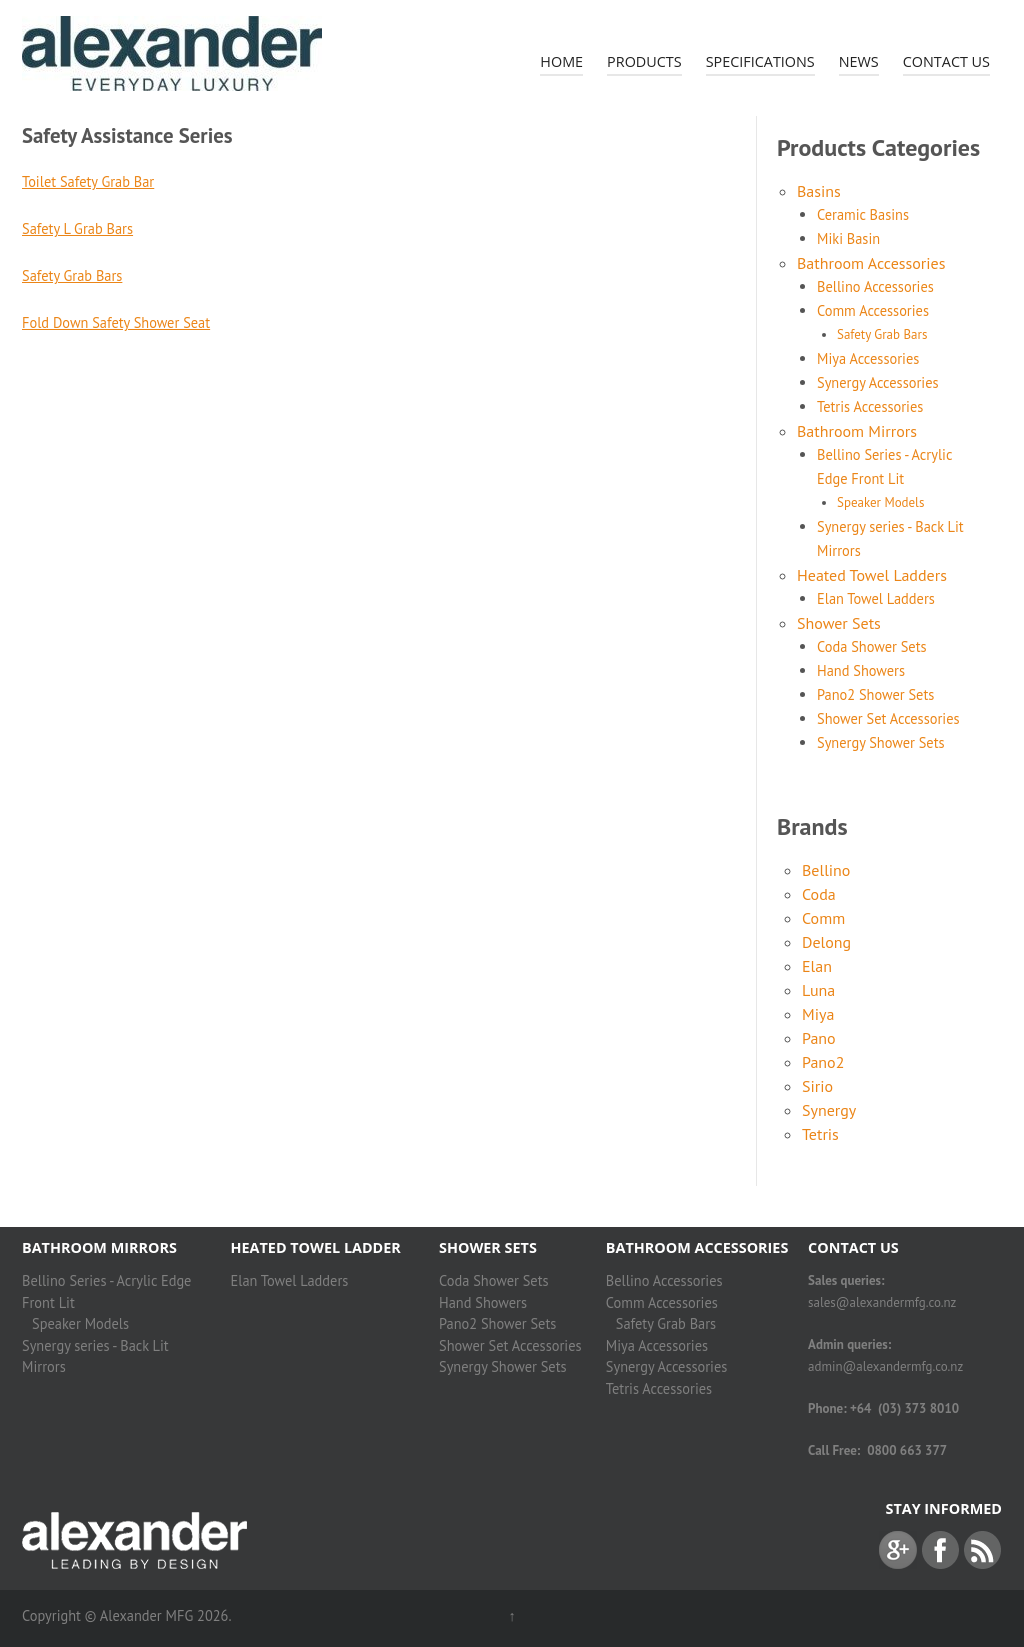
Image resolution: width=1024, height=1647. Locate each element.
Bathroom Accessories (871, 263)
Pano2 (823, 1062)
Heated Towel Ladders (872, 575)
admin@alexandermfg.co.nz (885, 1366)
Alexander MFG (146, 1615)
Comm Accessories (873, 310)
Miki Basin (848, 238)
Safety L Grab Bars (77, 228)
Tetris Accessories (870, 406)
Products (644, 61)
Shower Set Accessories (888, 718)
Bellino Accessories (875, 286)
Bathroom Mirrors (857, 431)
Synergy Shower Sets (881, 742)
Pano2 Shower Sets (875, 694)
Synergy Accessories (878, 382)
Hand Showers (861, 670)
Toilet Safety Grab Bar (88, 181)
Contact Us (946, 61)
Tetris (820, 1134)
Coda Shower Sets (872, 646)
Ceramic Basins (863, 214)
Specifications (760, 61)
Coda (819, 894)
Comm (823, 918)
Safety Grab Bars (72, 275)
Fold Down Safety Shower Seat (116, 322)
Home (561, 61)
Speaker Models (880, 502)
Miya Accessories (868, 358)
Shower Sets (839, 623)
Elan (817, 966)
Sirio (817, 1086)
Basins (819, 191)
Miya (818, 1014)
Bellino (826, 870)
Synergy (829, 1110)
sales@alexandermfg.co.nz (882, 1302)
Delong (826, 942)
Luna (818, 990)
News (859, 61)
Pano (819, 1038)
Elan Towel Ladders (876, 598)
